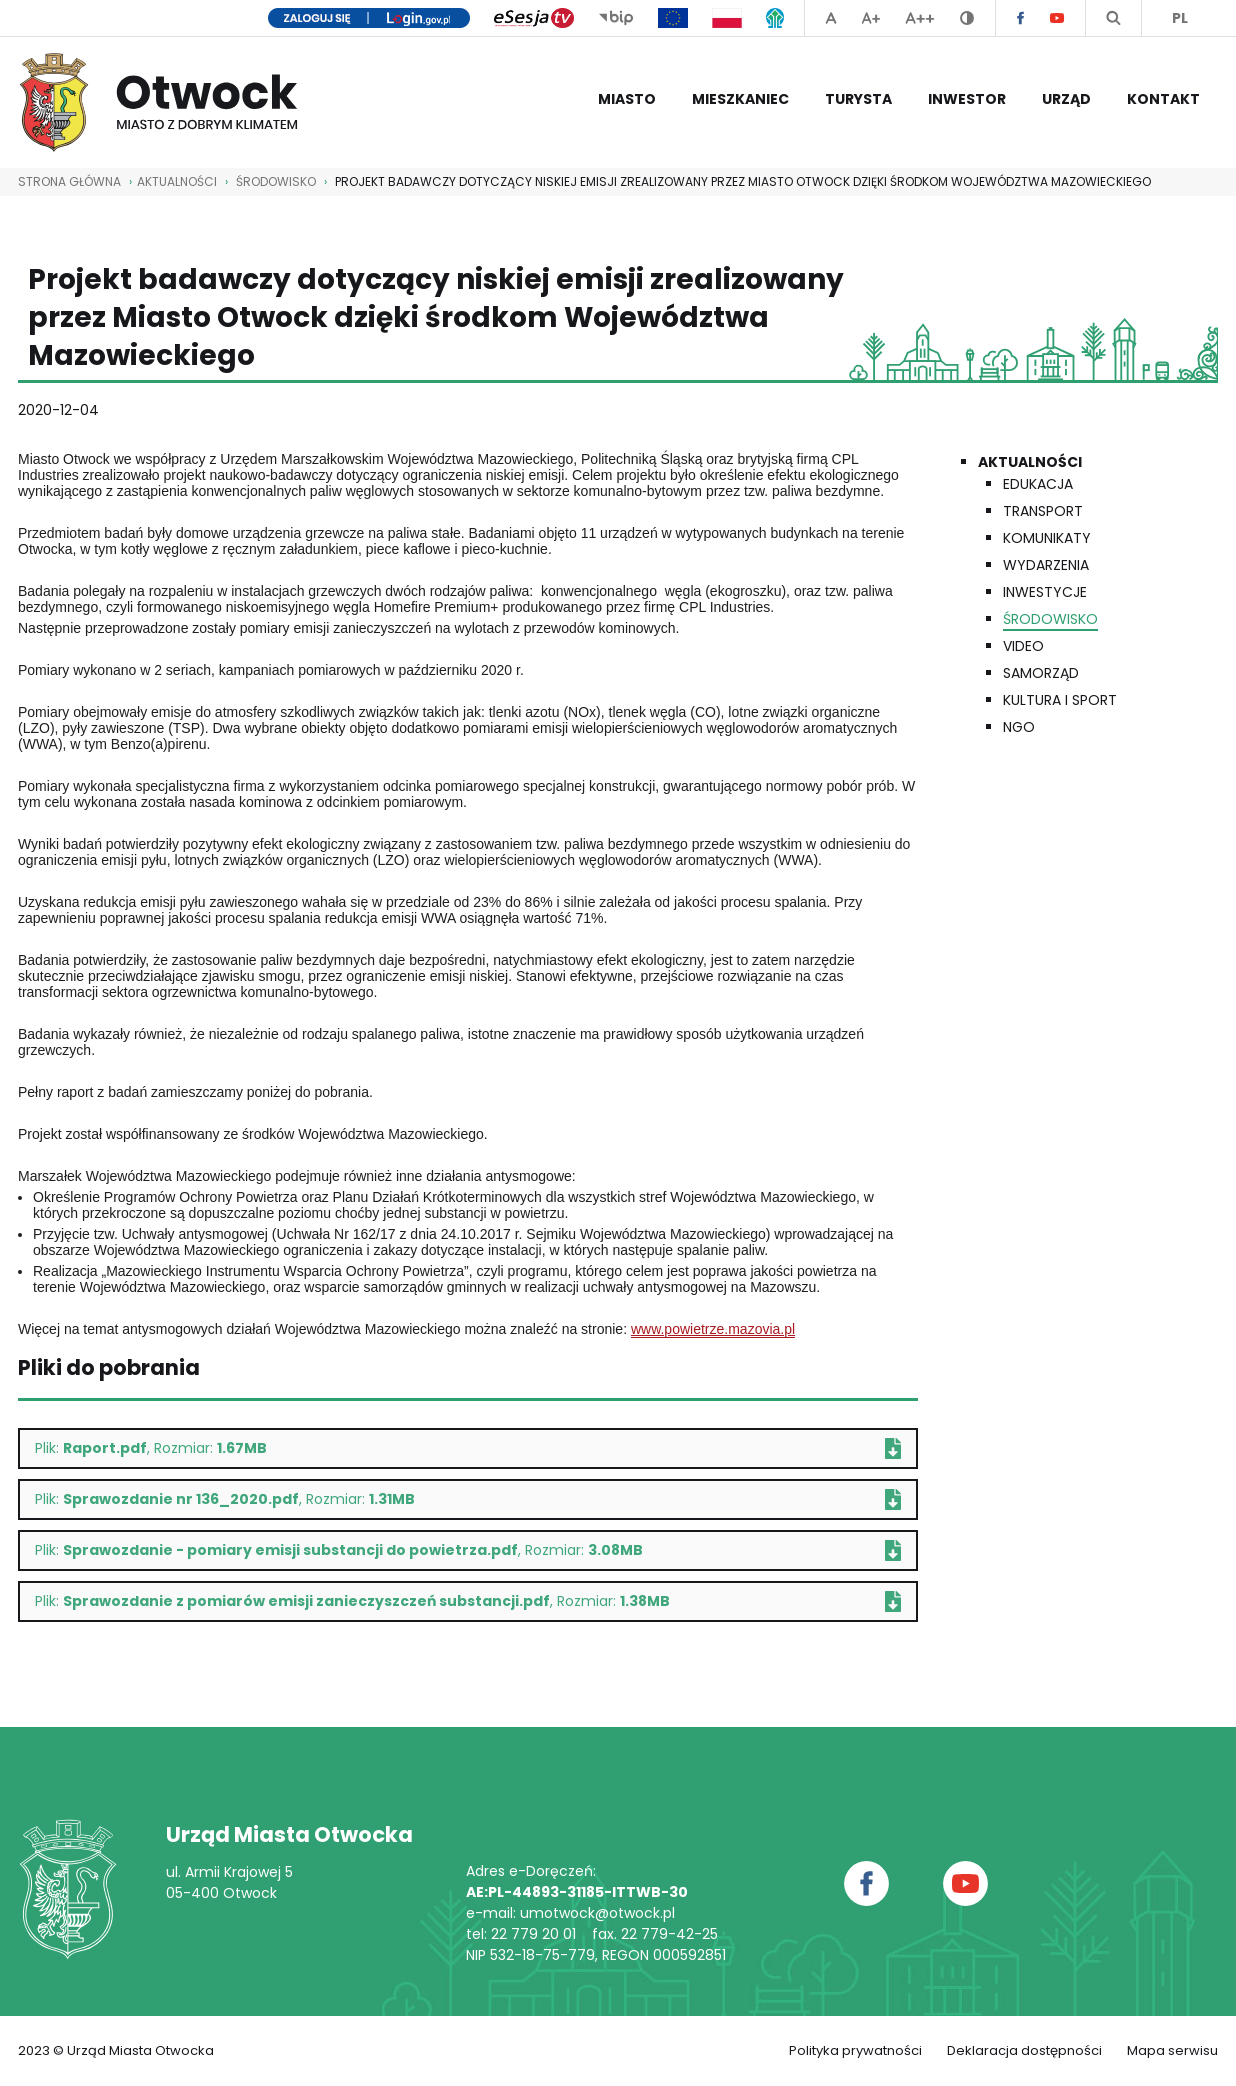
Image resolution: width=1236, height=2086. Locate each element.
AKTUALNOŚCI (177, 181)
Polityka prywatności (855, 2050)
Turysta (858, 99)
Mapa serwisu (1172, 2050)
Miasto (627, 99)
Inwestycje (1045, 592)
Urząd (1066, 99)
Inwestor (967, 99)
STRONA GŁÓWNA (69, 181)
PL (1180, 18)
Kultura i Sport (1060, 700)
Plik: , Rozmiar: (468, 1448)
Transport (1043, 511)
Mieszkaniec (740, 99)
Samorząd (1041, 673)
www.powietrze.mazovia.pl (713, 1329)
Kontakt (1163, 99)
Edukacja (1038, 484)
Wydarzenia (1046, 565)
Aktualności (1030, 462)
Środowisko (276, 181)
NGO (1019, 727)
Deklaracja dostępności (1024, 2050)
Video (1023, 646)
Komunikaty (1047, 538)
